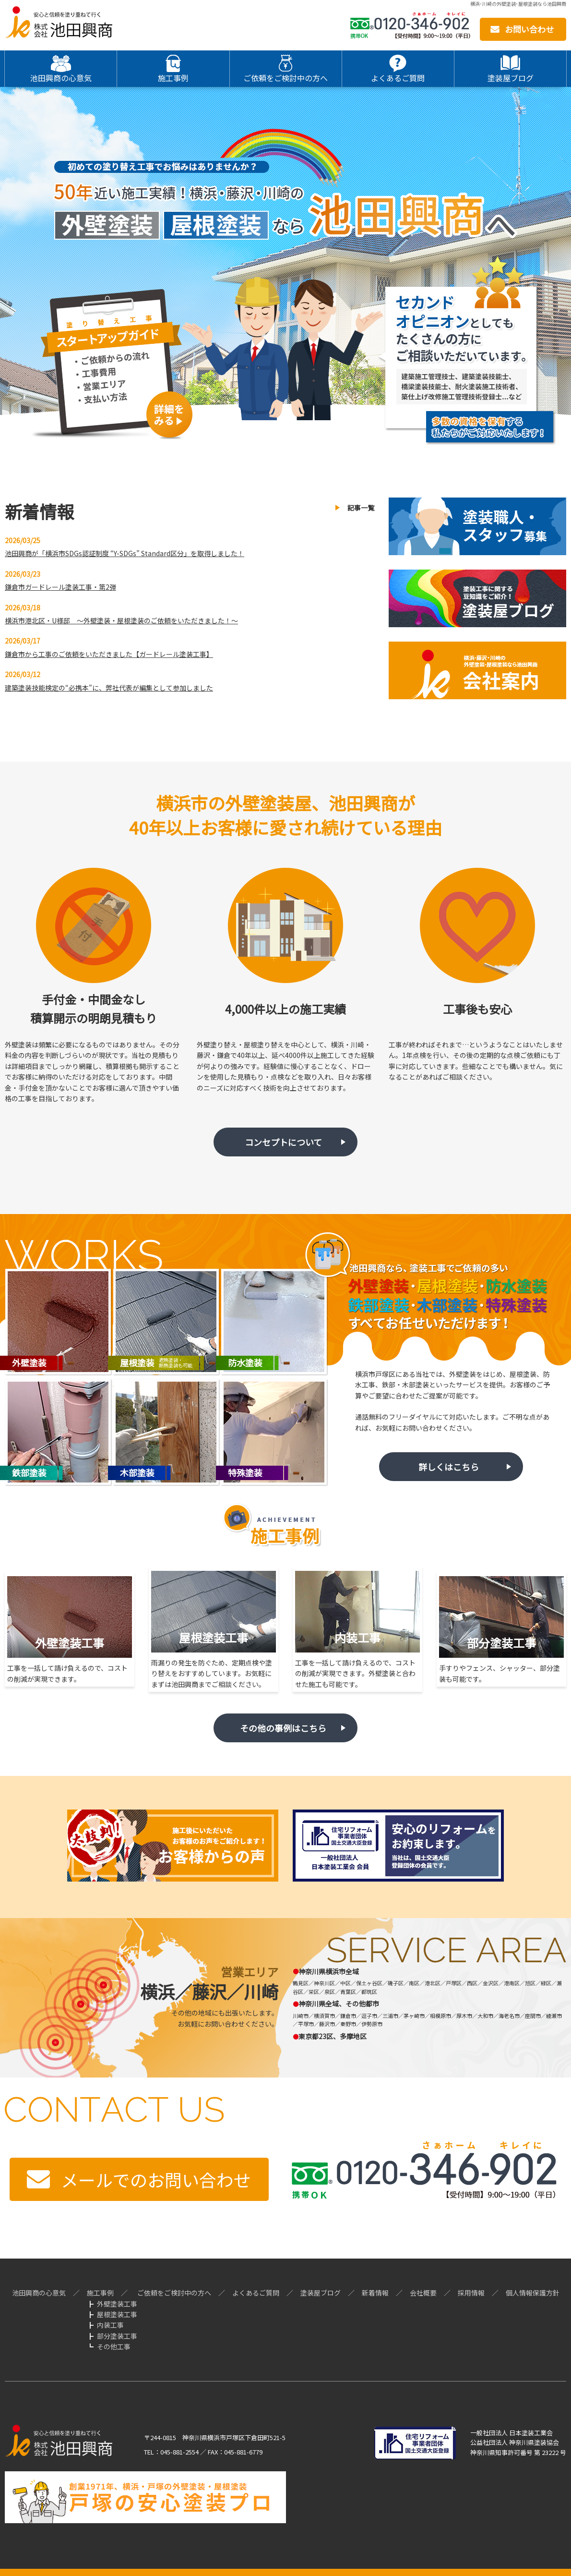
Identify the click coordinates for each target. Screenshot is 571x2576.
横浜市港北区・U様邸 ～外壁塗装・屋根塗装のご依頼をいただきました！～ (121, 620)
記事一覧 (360, 507)
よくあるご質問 (255, 2292)
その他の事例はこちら (283, 1728)
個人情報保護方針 (532, 2292)
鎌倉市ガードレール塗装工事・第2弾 (60, 587)
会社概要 (423, 2292)
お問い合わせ (529, 29)
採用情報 (471, 2292)
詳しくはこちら (448, 1466)
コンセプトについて (283, 1142)
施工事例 (100, 2292)
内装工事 (110, 2325)
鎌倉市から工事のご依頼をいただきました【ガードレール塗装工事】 (109, 654)
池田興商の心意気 (39, 2292)
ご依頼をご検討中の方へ (174, 2292)
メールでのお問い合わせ (156, 2179)
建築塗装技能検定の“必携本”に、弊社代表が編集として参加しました (109, 688)
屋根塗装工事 (117, 2314)
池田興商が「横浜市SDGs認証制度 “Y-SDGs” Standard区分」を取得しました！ (124, 553)
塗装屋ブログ (320, 2292)
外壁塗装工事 (117, 2304)
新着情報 (375, 2292)
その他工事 (114, 2346)
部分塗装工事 (117, 2336)
